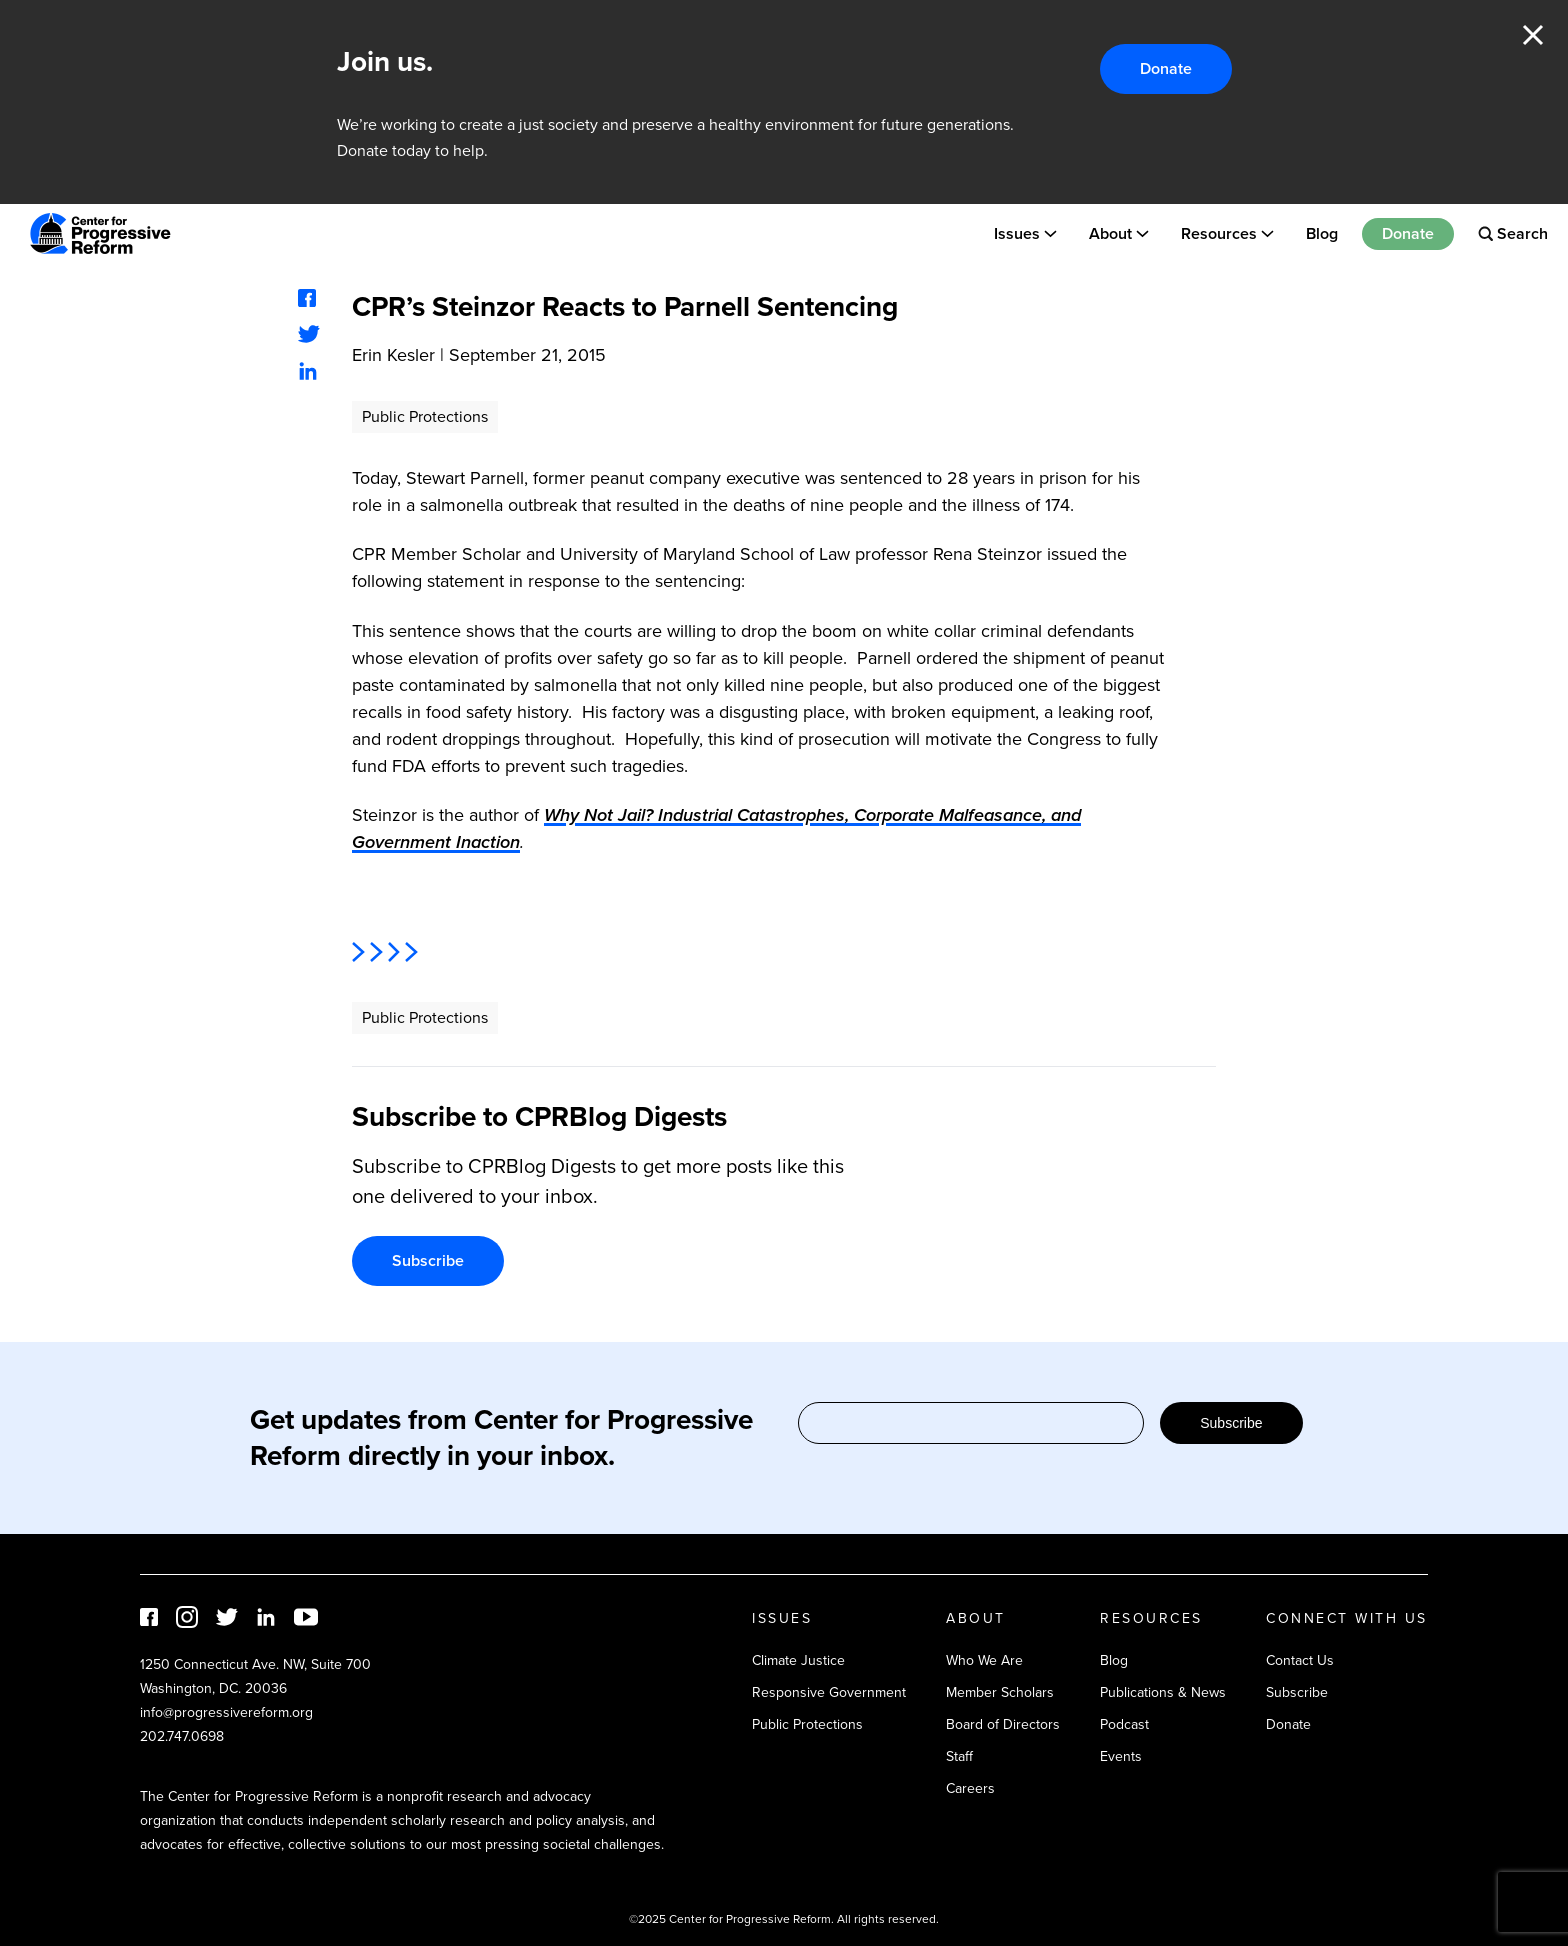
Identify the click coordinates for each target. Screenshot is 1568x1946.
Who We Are (984, 1660)
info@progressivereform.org (226, 1712)
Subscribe (428, 1260)
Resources (1219, 233)
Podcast (1124, 1724)
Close (1533, 35)
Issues (1017, 233)
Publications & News (1163, 1692)
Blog (1322, 233)
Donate (1166, 68)
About (1110, 233)
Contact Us (1300, 1660)
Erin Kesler (393, 355)
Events (1121, 1756)
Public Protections (425, 416)
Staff (959, 1756)
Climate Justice (798, 1660)
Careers (970, 1788)
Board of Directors (1003, 1724)
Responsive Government (829, 1692)
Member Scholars (1000, 1692)
